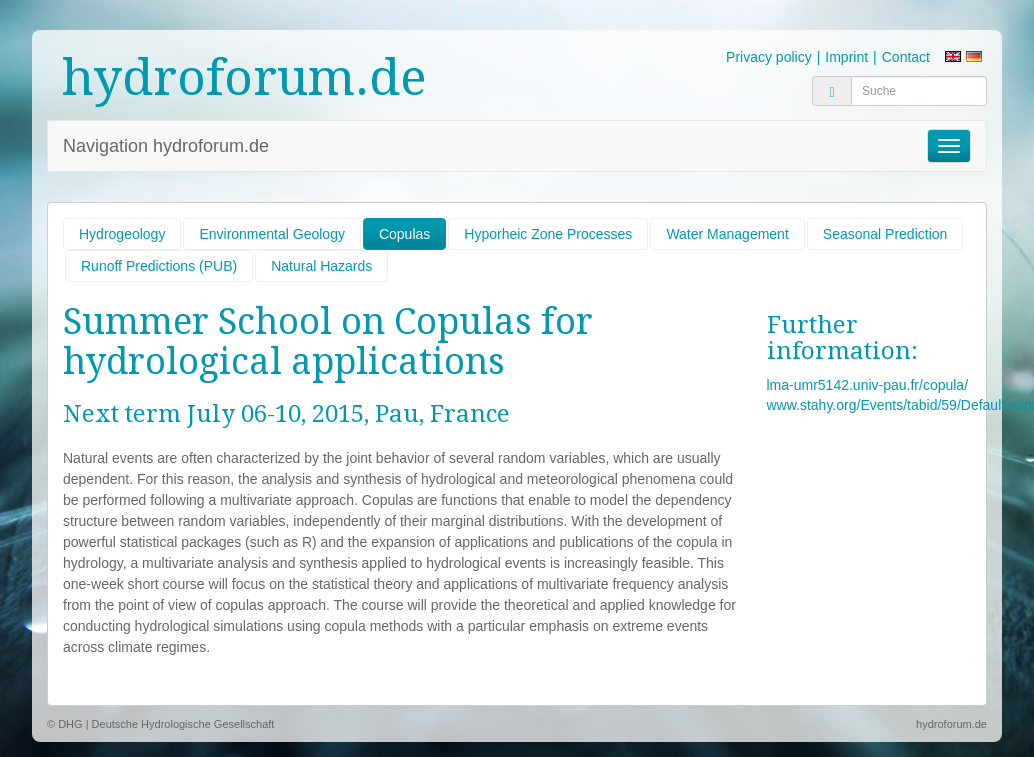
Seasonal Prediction (885, 234)
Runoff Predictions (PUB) (159, 266)
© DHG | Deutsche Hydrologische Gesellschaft (160, 724)
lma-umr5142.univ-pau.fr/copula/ (868, 385)
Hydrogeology (122, 234)
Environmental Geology (272, 234)
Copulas (404, 234)
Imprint (846, 57)
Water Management (727, 234)
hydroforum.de (244, 77)
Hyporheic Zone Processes (548, 234)
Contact (906, 57)
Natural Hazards (321, 266)
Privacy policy (769, 57)
